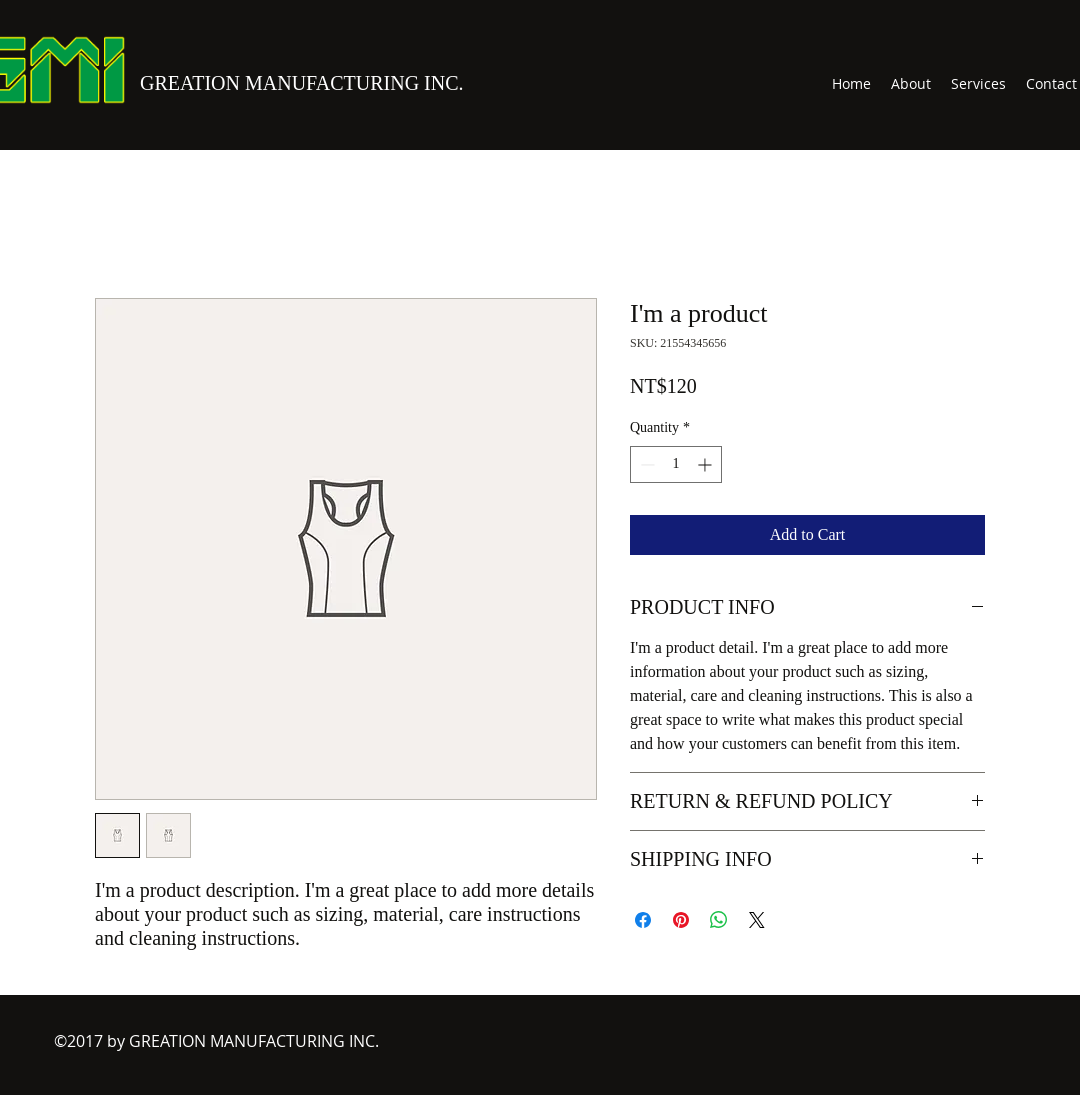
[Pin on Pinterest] (681, 920)
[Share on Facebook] (643, 920)
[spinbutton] (676, 464)
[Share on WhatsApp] (719, 920)
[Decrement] (645, 464)
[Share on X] (757, 920)
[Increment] (706, 464)
